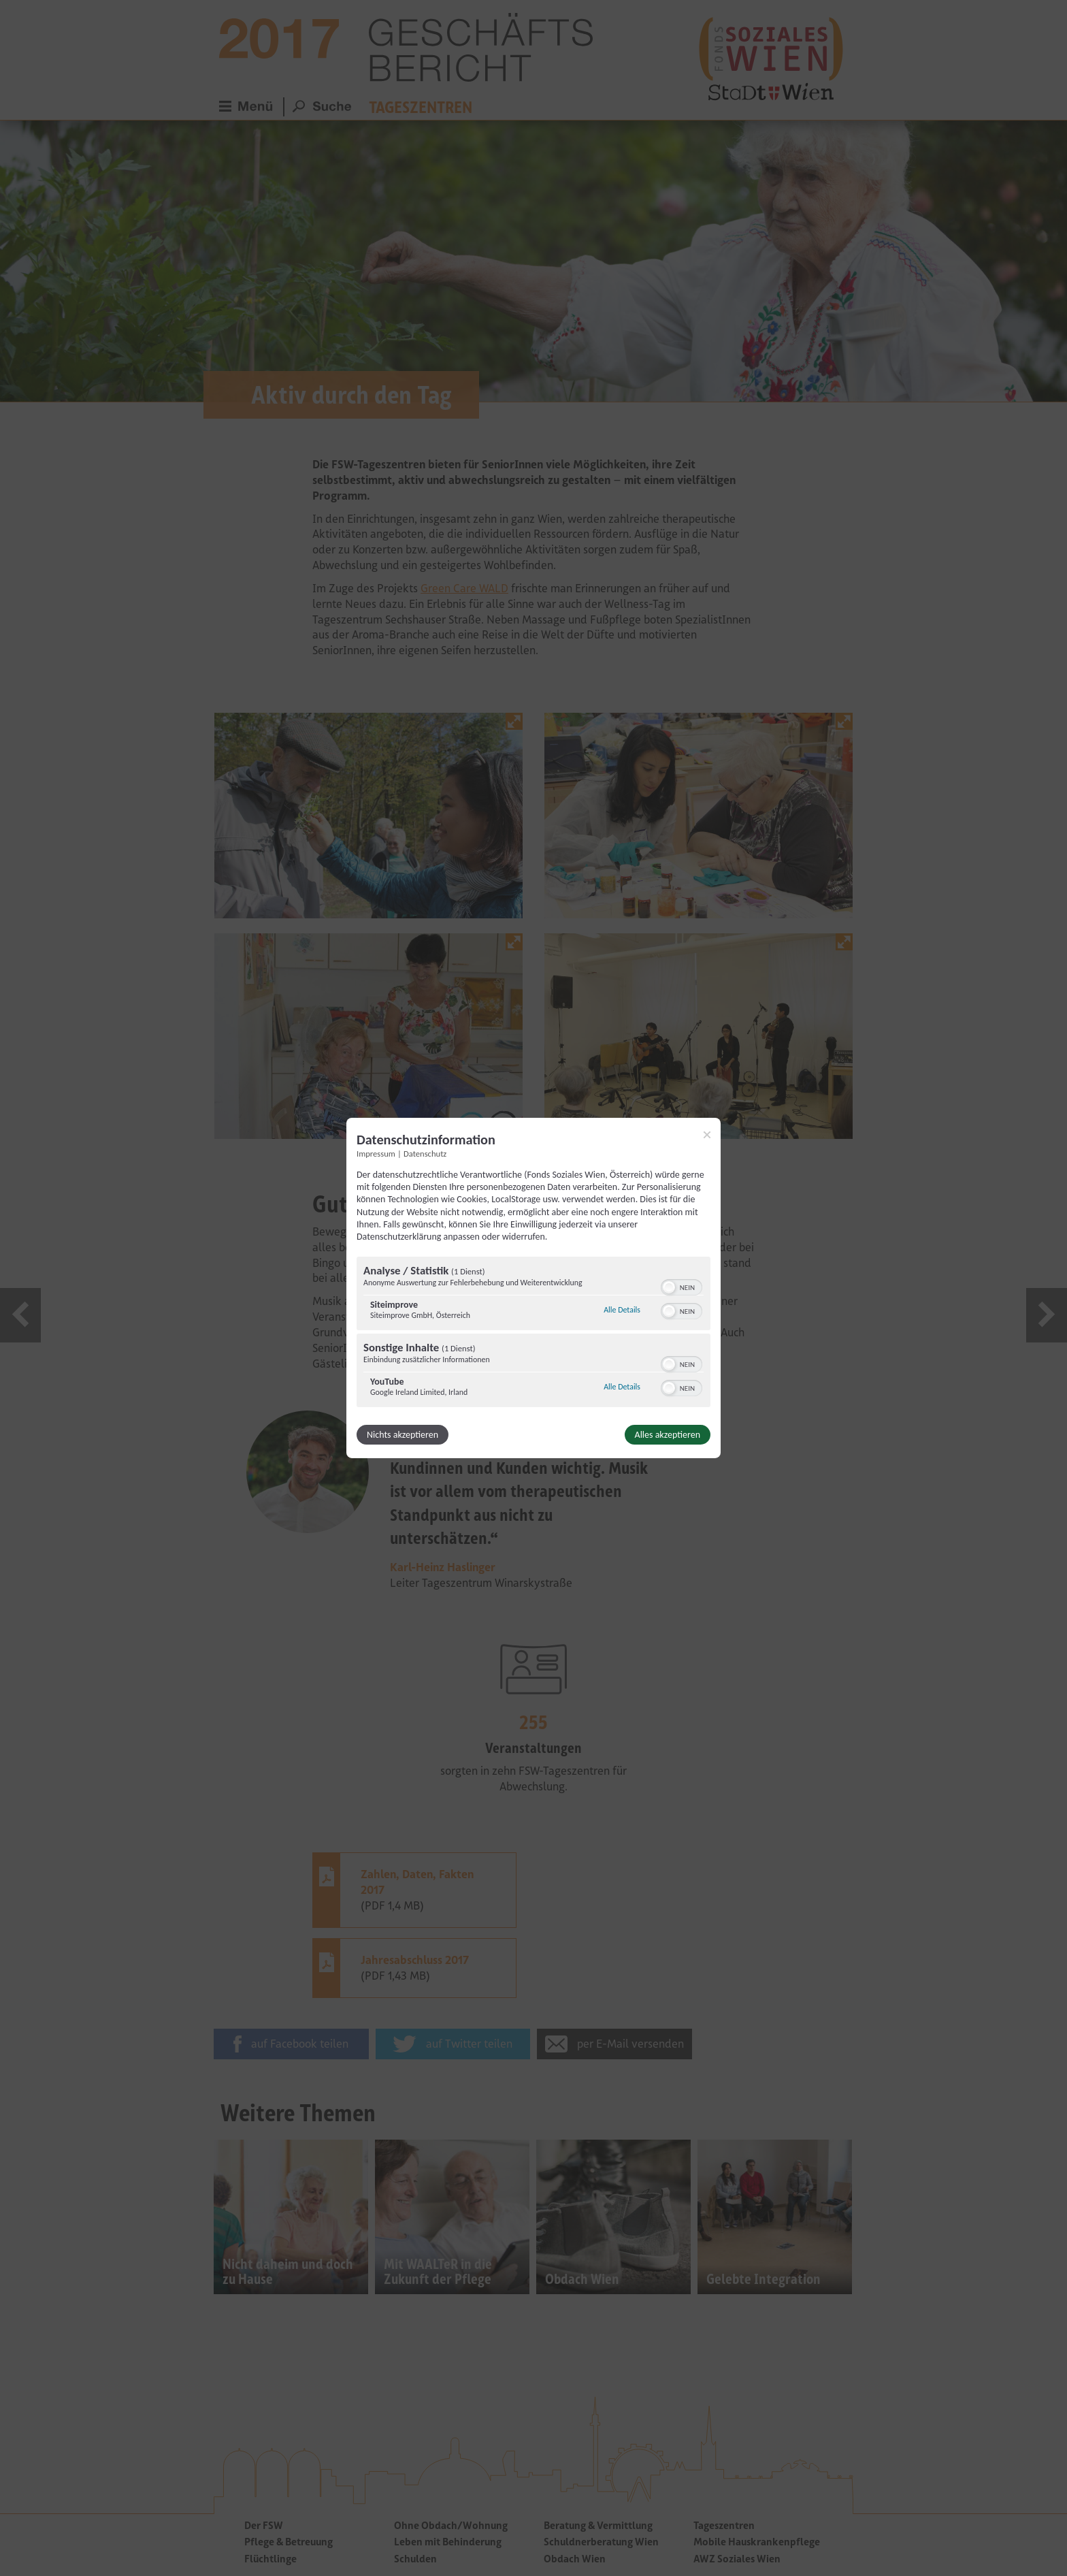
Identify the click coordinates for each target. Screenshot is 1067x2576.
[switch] (681, 1286)
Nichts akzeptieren (402, 1434)
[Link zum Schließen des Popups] (707, 1134)
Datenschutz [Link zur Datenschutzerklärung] (425, 1153)
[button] (669, 1287)
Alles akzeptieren (667, 1434)
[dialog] (533, 1288)
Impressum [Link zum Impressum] (376, 1153)
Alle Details (622, 1310)
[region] (533, 1334)
